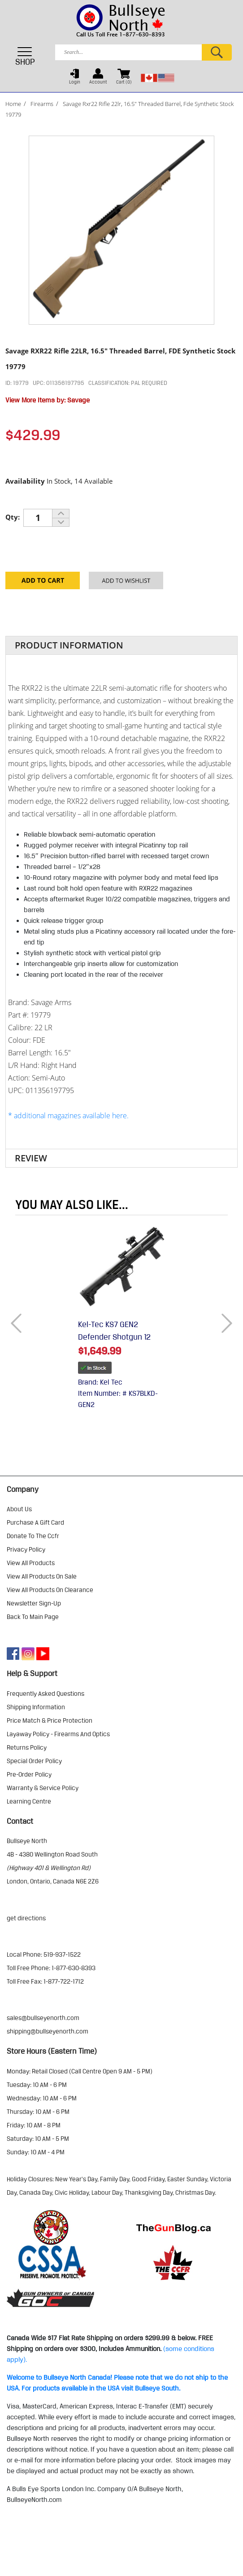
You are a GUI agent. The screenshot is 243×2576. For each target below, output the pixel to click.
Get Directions (26, 1918)
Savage (78, 400)
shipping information (36, 1707)
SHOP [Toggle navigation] (25, 56)
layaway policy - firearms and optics (58, 1734)
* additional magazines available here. (68, 1115)
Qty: (12, 516)
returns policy (27, 1747)
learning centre (29, 1801)
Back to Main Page (33, 1616)
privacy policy (26, 1549)
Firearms (41, 104)
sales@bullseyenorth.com (43, 2017)
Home (13, 104)
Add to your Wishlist (126, 584)
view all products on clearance (50, 1589)
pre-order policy (29, 1774)
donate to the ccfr (33, 1535)
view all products (31, 1562)
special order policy (34, 1760)
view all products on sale (42, 1576)
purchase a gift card (35, 1522)
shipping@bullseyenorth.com (47, 2031)
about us (19, 1509)
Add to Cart (42, 584)
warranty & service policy (42, 1787)
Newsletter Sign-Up (34, 1603)
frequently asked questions (45, 1693)
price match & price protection (49, 1720)
